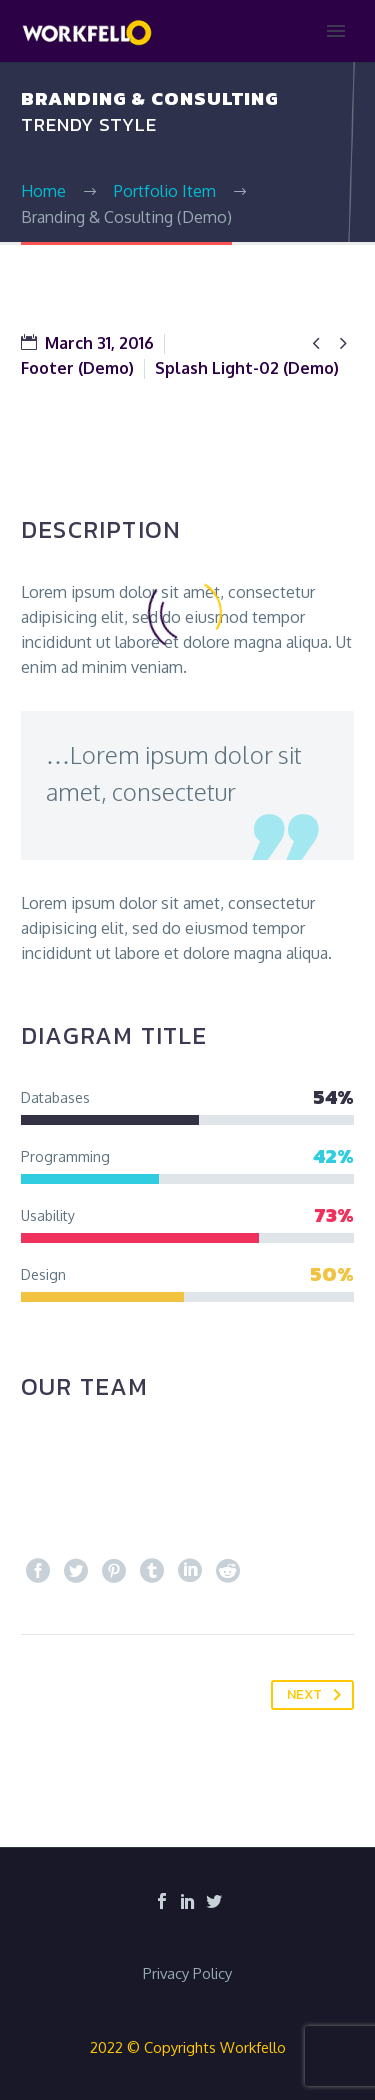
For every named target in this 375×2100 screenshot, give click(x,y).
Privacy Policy (187, 1974)
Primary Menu (336, 31)
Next (318, 1695)
